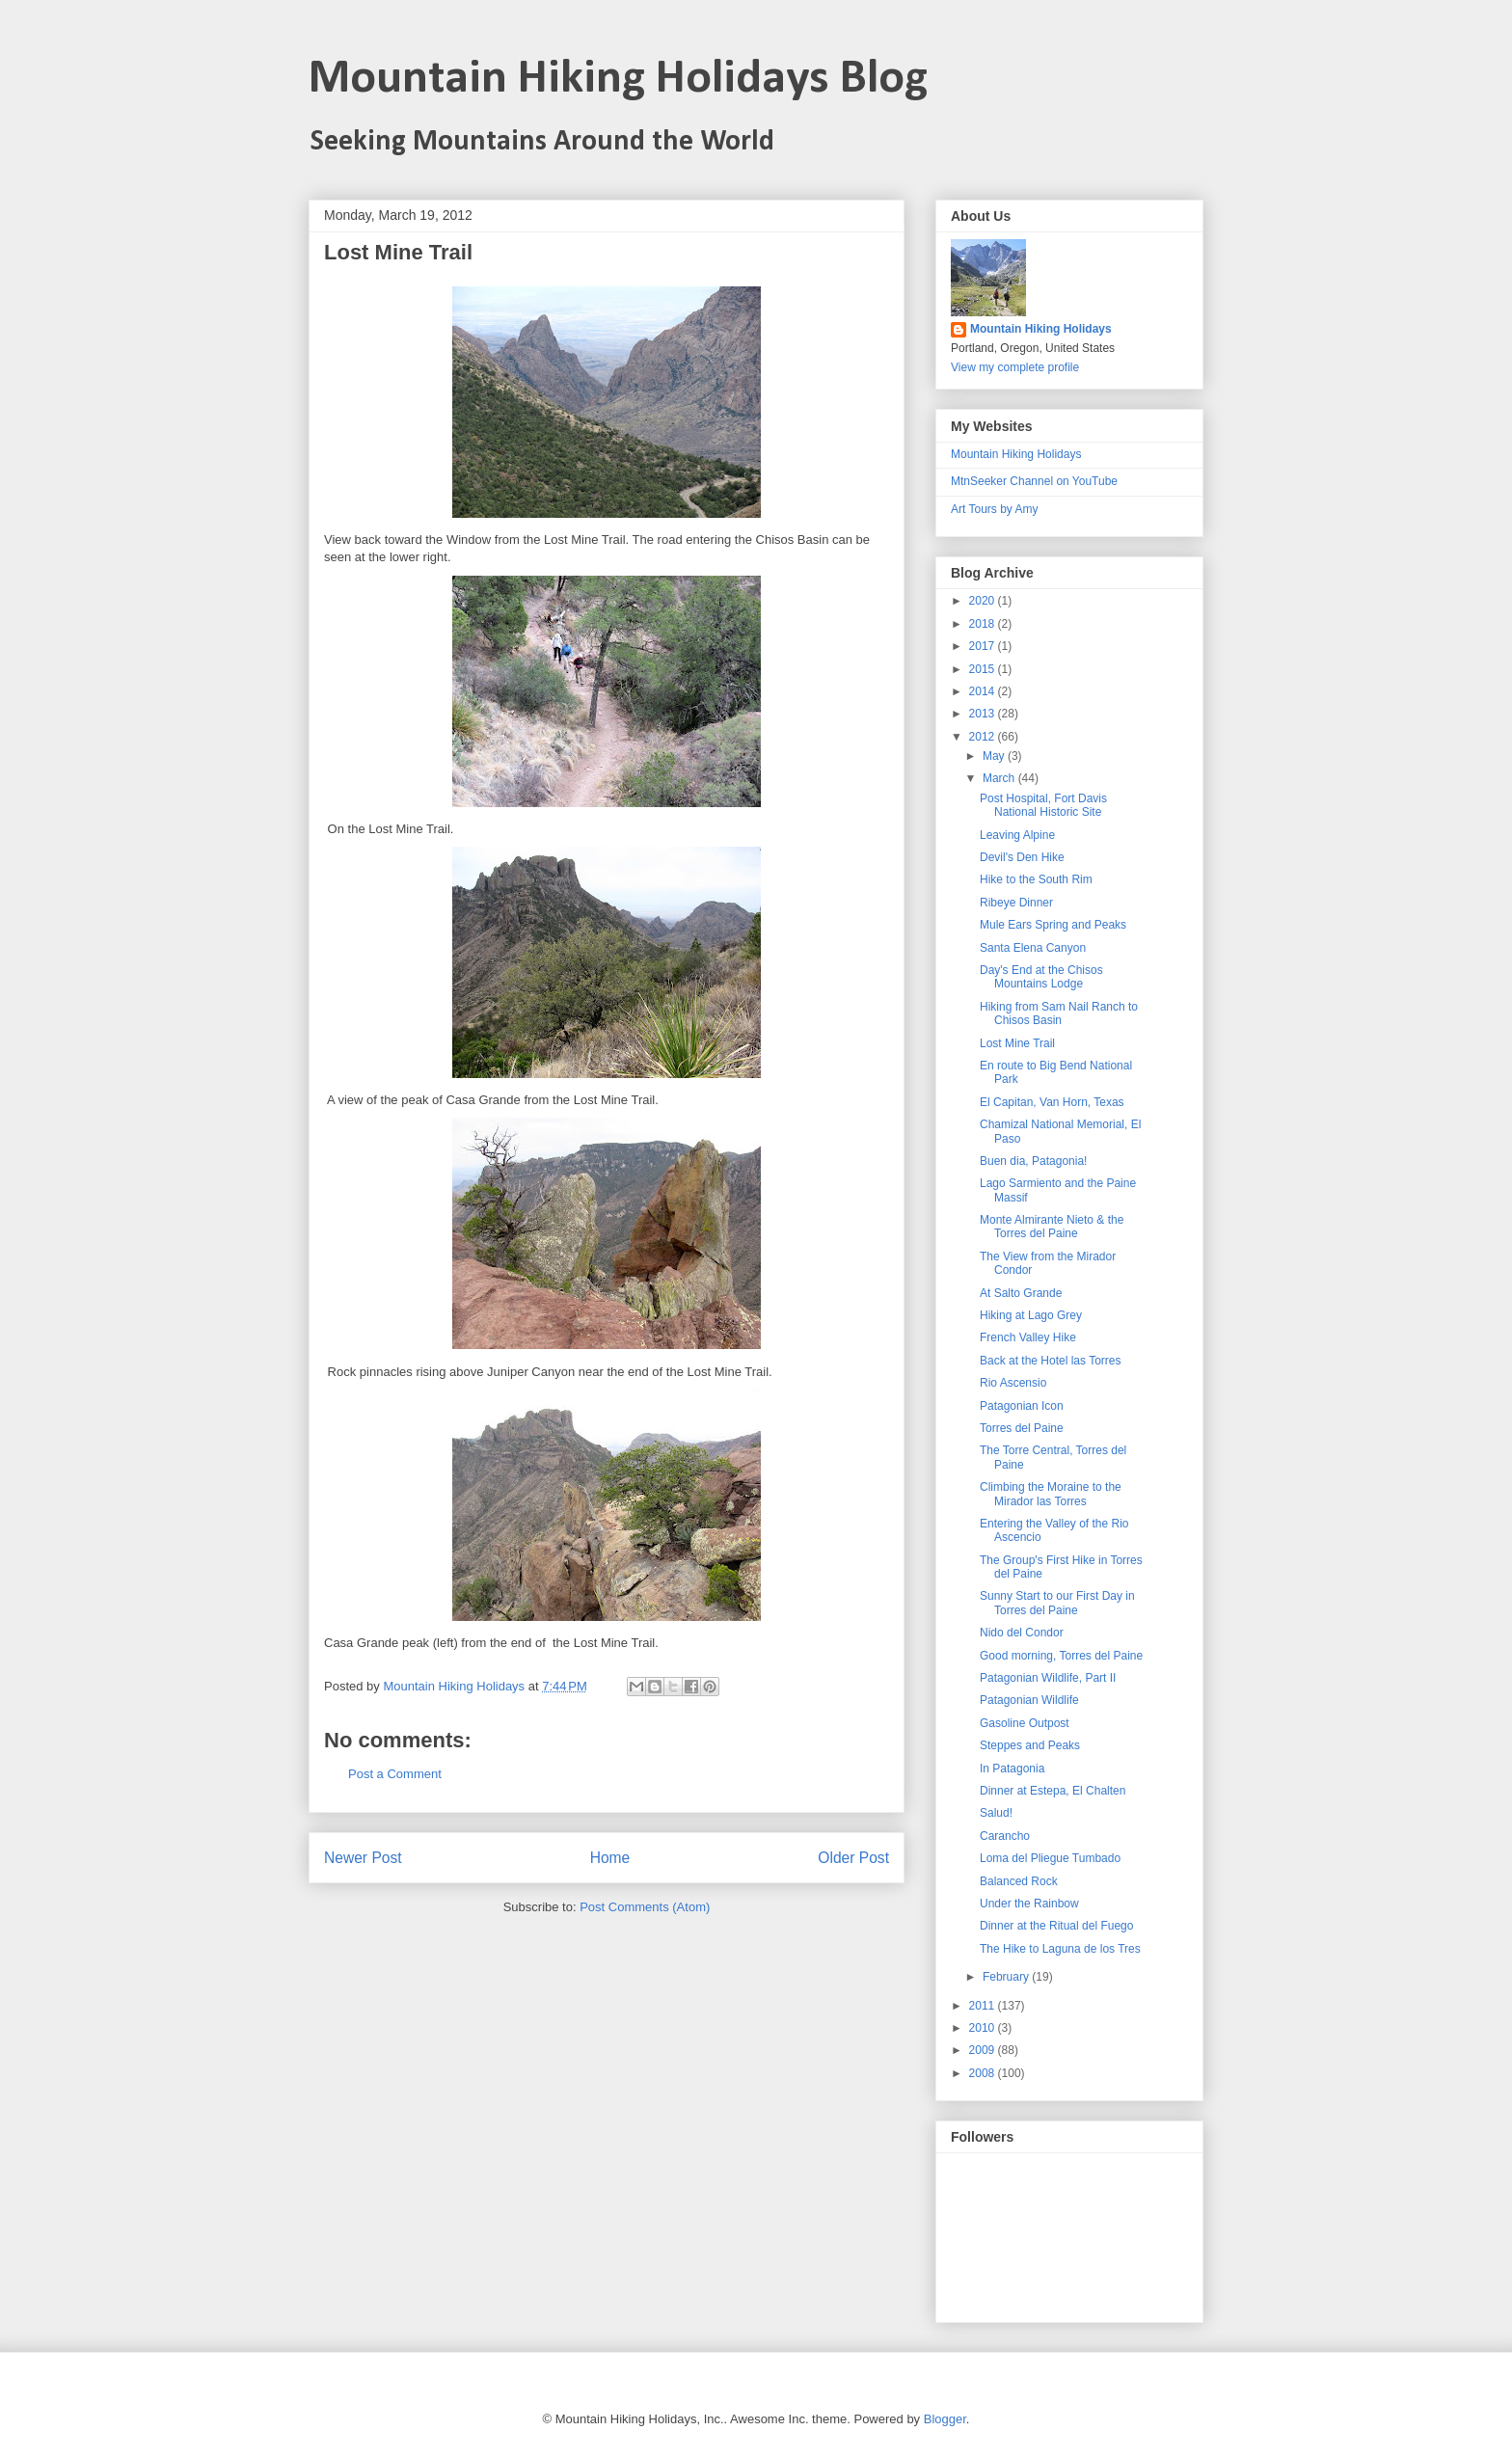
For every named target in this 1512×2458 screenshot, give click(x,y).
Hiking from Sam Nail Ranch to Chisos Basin (1059, 1013)
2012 (983, 736)
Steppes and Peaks (1030, 1745)
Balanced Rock (1019, 1881)
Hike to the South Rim (1036, 879)
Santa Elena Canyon (1033, 948)
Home (610, 1858)
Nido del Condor (1022, 1632)
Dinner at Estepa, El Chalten (1052, 1790)
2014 (983, 691)
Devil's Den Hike (1022, 857)
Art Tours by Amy (994, 509)
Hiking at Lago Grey (1031, 1315)
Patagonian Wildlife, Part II (1048, 1678)
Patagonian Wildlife (1029, 1700)
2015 (983, 669)
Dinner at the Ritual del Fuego (1056, 1925)
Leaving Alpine (1017, 835)
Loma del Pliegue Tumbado (1050, 1858)
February (1007, 1977)
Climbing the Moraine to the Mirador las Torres (1050, 1493)
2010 (983, 2028)
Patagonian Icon (1022, 1406)
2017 (983, 646)
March (1000, 778)
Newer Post (363, 1858)
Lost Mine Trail (1017, 1043)
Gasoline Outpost (1024, 1723)
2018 (983, 624)
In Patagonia (1012, 1768)
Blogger (945, 2419)
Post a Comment (395, 1774)
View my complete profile (1015, 367)
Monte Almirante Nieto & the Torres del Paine (1051, 1226)
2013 (983, 713)
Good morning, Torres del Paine (1061, 1655)
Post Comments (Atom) (645, 1907)
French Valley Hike (1028, 1337)
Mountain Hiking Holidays (1041, 329)
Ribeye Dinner (1016, 902)
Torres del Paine (1022, 1428)
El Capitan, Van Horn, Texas (1052, 1102)
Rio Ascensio (1013, 1383)
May (995, 756)
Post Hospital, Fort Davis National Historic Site (1043, 805)
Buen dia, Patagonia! (1033, 1161)
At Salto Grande (1021, 1293)
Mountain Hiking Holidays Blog (618, 79)
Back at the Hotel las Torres (1050, 1360)
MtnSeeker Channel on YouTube (1034, 481)
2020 (983, 601)
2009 (983, 2050)
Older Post (853, 1858)
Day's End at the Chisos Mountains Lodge (1041, 976)
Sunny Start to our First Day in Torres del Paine (1057, 1602)
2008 (983, 2073)
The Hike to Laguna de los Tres (1060, 1949)
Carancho (1005, 1836)
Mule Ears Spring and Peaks (1053, 925)
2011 (983, 2005)
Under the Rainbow (1029, 1903)
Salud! (996, 1813)
